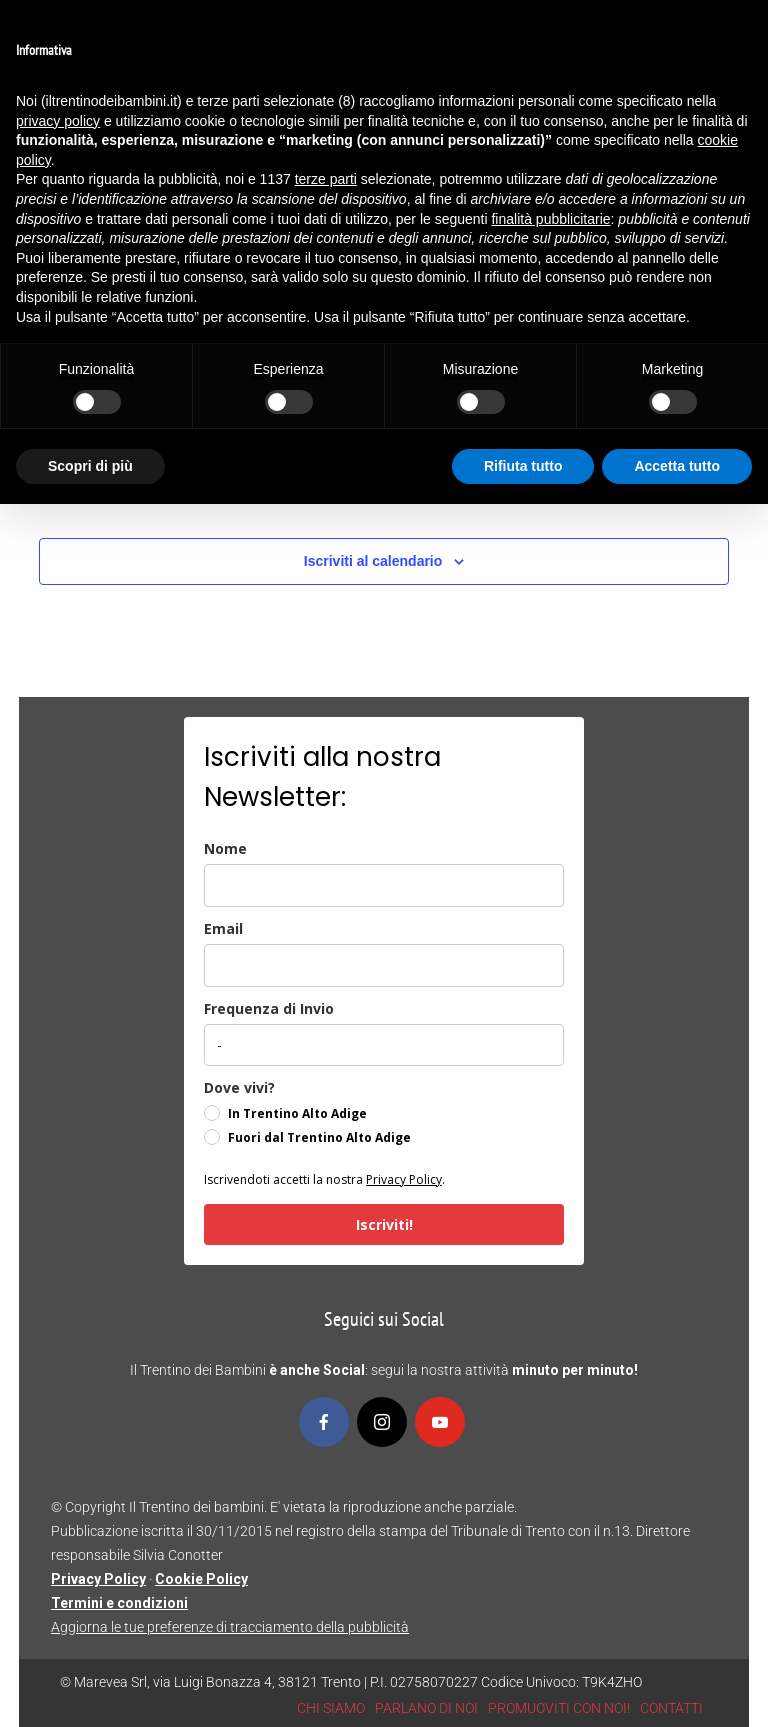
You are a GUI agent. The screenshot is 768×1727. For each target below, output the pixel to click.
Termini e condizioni (119, 1603)
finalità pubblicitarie (550, 219)
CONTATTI (671, 1708)
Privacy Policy (404, 1179)
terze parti (326, 179)
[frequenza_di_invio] (384, 1045)
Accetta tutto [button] (677, 466)
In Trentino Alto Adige (297, 1113)
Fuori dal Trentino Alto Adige (319, 1137)
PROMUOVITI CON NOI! (559, 1708)
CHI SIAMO (331, 1708)
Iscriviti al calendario (373, 561)
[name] (384, 885)
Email (223, 928)
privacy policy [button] (58, 121)
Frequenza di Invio (269, 1008)
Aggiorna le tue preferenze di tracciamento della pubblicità (230, 1627)
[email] (384, 965)
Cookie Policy (201, 1579)
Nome (225, 848)
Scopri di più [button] (90, 466)
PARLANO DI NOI (426, 1708)
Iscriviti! (384, 1224)
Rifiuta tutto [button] (523, 466)
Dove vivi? (239, 1087)
